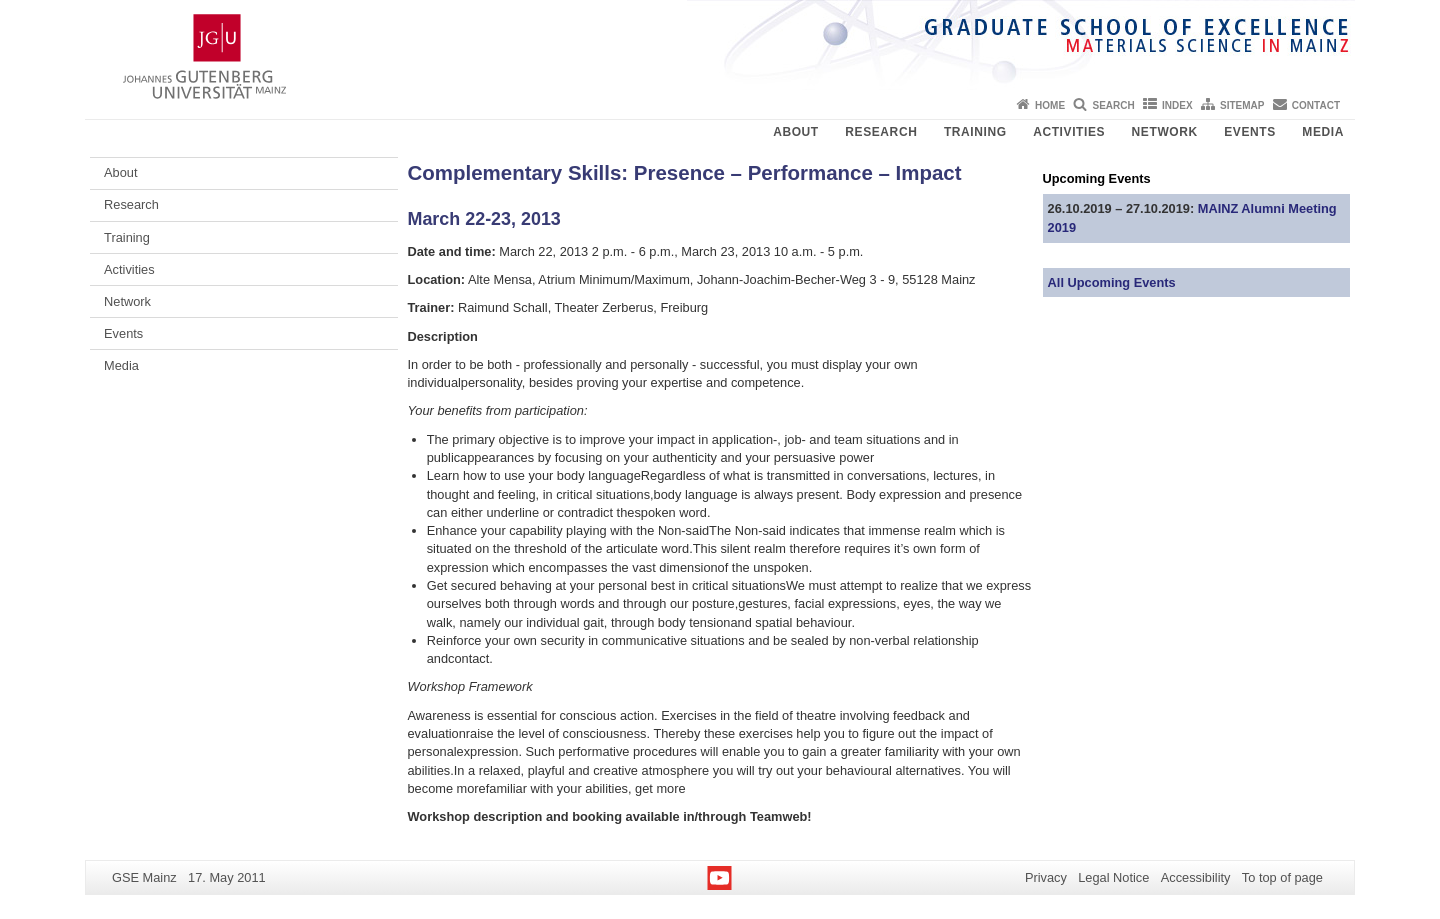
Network (1165, 132)
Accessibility (1196, 877)
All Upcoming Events (1112, 282)
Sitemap (1242, 105)
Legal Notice (1113, 877)
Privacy (1046, 877)
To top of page (1282, 877)
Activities (1069, 132)
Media (1323, 132)
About (796, 132)
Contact (1316, 105)
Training (975, 132)
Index (1177, 105)
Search (1113, 105)
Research (881, 132)
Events (1250, 132)
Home (1050, 105)
